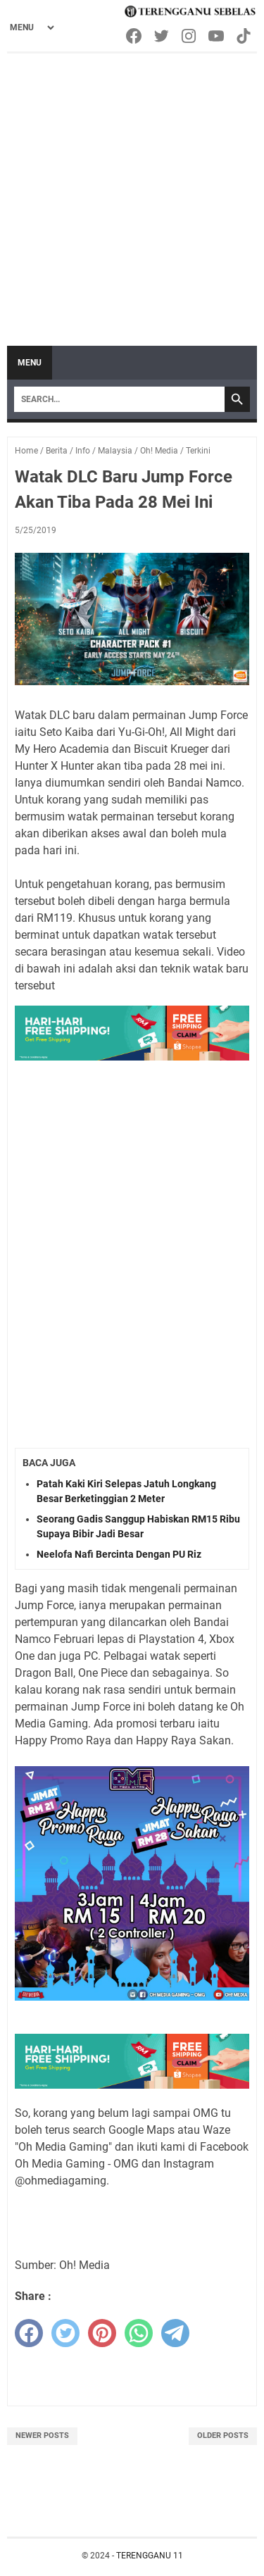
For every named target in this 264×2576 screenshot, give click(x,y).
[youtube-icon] (217, 36)
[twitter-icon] (162, 36)
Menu (30, 363)
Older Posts (223, 2435)
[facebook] (29, 2333)
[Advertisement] (132, 193)
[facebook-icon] (134, 36)
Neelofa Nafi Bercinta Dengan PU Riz (119, 1554)
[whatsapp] (139, 2333)
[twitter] (65, 2333)
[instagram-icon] (189, 36)
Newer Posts (42, 2435)
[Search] (119, 399)
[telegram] (175, 2333)
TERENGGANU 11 (149, 2556)
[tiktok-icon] (244, 36)
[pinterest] (102, 2333)
